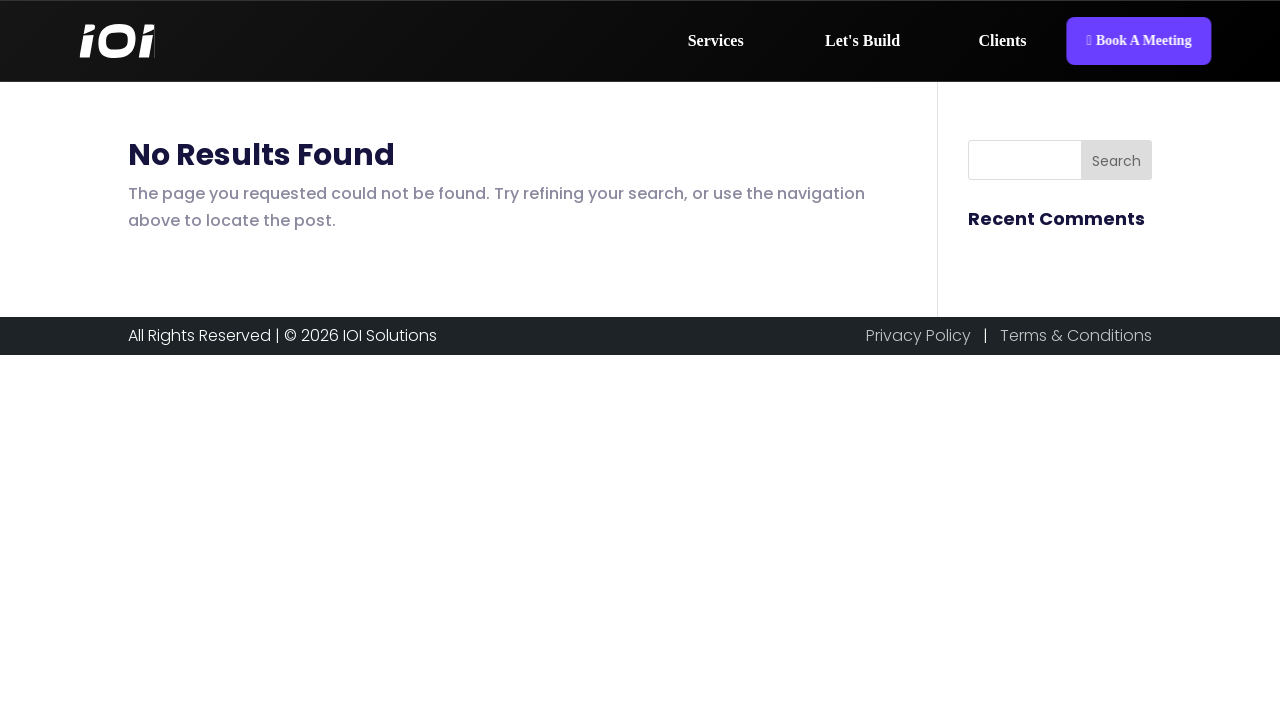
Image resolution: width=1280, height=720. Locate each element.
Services (716, 40)
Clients (1003, 40)
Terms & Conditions (1076, 335)
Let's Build (862, 40)
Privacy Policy (918, 335)
